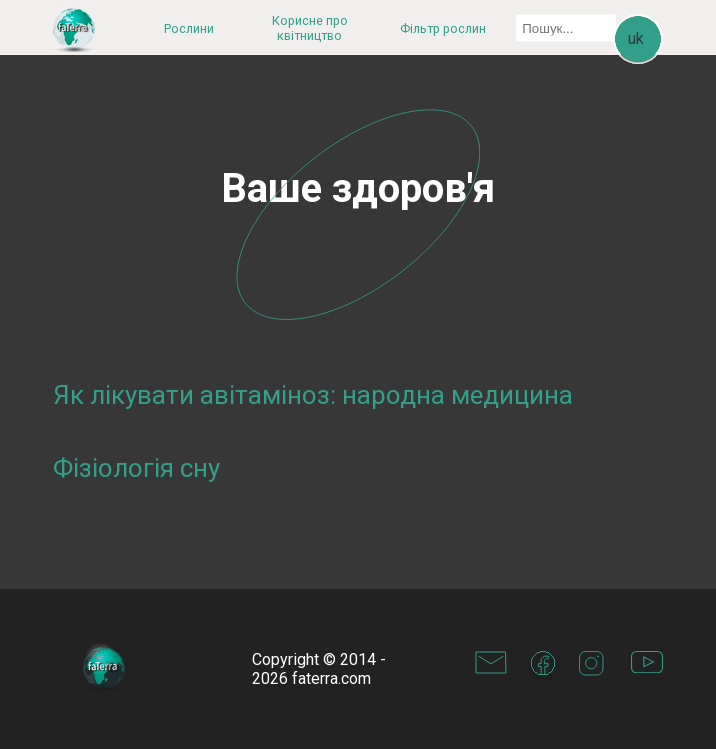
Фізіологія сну (136, 468)
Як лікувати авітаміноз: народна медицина (313, 395)
